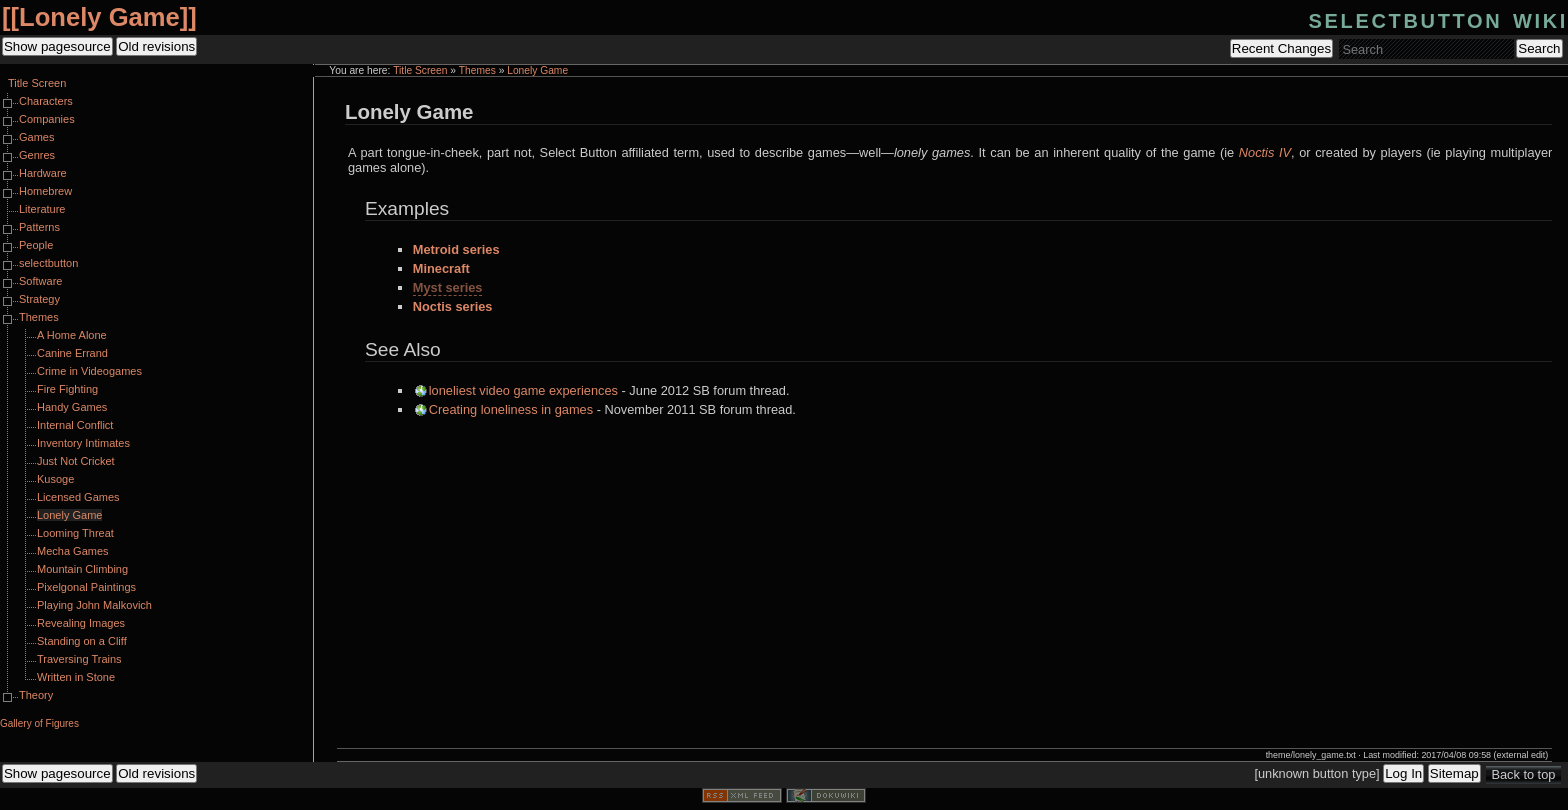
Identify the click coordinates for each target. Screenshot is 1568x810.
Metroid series (456, 249)
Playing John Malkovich (94, 605)
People (36, 245)
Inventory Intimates (83, 443)
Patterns (39, 227)
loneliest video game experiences (523, 390)
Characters (46, 101)
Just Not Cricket (76, 461)
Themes (477, 70)
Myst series (448, 287)
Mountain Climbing (82, 569)
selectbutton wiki (1438, 18)
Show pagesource (57, 46)
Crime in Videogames (89, 371)
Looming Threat (75, 533)
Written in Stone (76, 677)
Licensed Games (78, 497)
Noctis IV (1265, 152)
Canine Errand (72, 353)
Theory (36, 695)
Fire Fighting (67, 389)
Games (36, 137)
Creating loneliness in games (511, 409)
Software (40, 281)
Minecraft (441, 268)
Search (1539, 48)
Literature (42, 209)
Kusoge (55, 479)
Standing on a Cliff (82, 641)
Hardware (43, 173)
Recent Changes (1281, 48)
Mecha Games (73, 551)
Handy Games (72, 407)
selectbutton (48, 263)
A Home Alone (72, 335)
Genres (37, 155)
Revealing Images (81, 623)
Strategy (39, 299)
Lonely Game (99, 17)
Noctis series (453, 306)
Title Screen (420, 70)
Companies (47, 119)
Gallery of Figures (39, 723)
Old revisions (156, 46)
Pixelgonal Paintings (86, 587)
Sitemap (1454, 773)
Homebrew (45, 191)
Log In (1403, 773)
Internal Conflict (75, 425)
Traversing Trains (79, 659)
